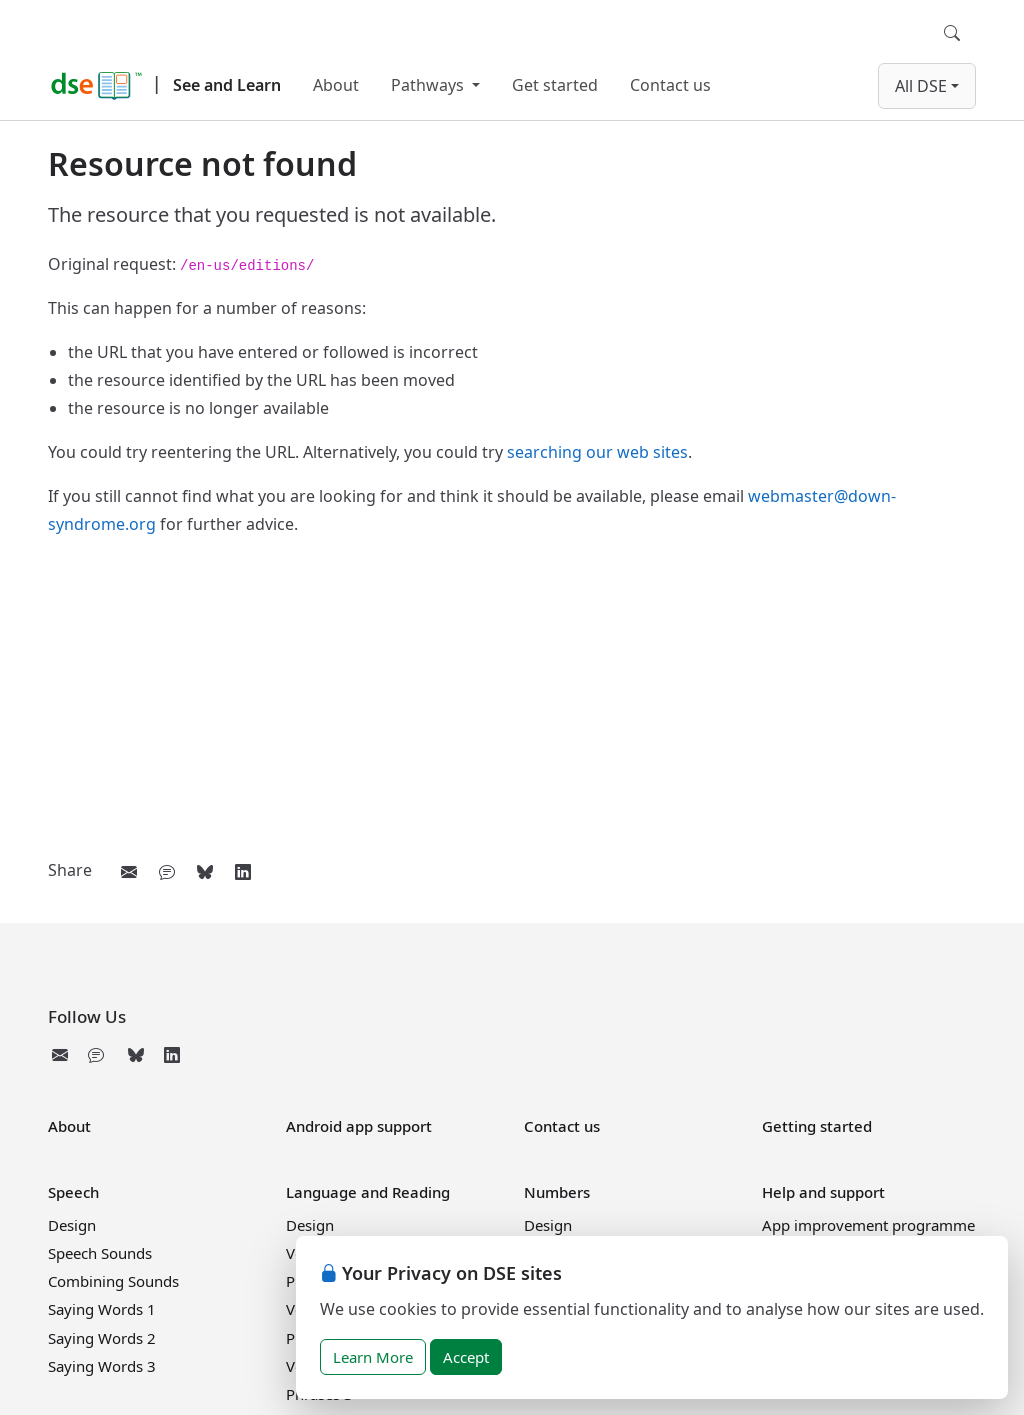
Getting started (817, 1126)
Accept (466, 1357)
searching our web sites (597, 452)
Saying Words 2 (102, 1338)
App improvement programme (868, 1225)
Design (72, 1225)
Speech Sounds (100, 1253)
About (336, 85)
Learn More (373, 1357)
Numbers (557, 1192)
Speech (73, 1192)
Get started (555, 85)
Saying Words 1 (102, 1309)
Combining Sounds (113, 1281)
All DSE (921, 86)
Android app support (359, 1126)
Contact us (670, 85)
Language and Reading (368, 1192)
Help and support (823, 1192)
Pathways (429, 85)
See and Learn (227, 85)
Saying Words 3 (102, 1366)
